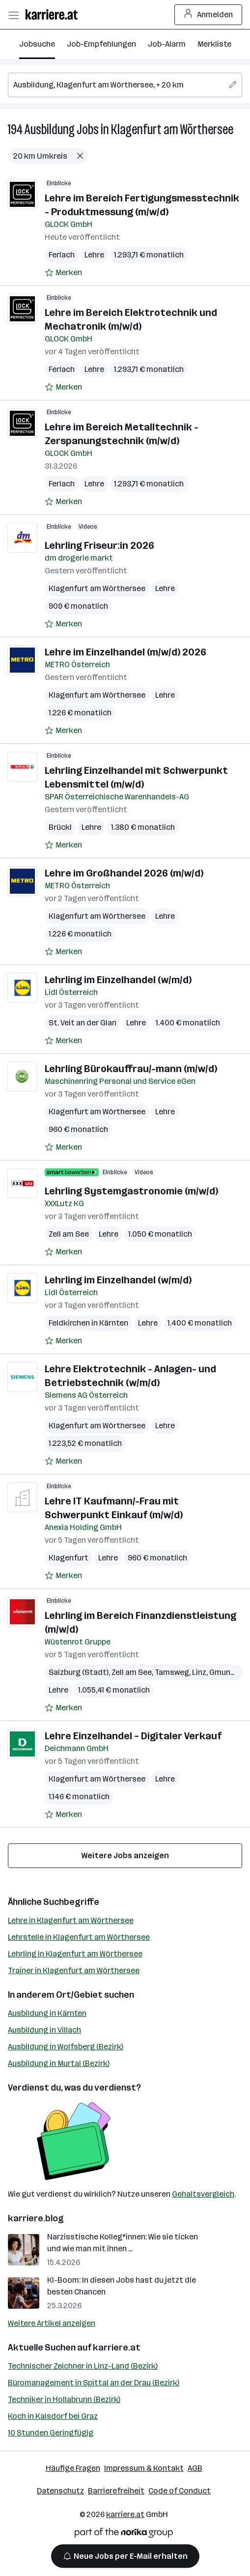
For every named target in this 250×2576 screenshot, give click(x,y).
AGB (195, 2468)
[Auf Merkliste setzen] (63, 273)
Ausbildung (50, 129)
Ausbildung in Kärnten (47, 2013)
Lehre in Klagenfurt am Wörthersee (71, 1920)
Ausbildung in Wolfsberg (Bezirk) (65, 2046)
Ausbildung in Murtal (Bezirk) (59, 2063)
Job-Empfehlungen (101, 44)
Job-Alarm (167, 44)
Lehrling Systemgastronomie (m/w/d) (131, 1191)
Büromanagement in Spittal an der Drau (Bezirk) (93, 2382)
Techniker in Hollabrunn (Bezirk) (64, 2399)
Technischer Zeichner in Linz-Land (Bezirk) (83, 2366)
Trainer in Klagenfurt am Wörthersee (73, 1970)
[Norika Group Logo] (124, 2534)
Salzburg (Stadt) (79, 1672)
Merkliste (214, 44)
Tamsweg (172, 1672)
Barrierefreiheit (116, 2490)
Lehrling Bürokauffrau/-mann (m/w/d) (131, 1069)
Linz (199, 1672)
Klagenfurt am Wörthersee (172, 129)
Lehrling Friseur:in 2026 (99, 545)
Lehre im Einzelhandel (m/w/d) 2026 (125, 652)
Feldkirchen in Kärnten (88, 1323)
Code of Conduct (179, 2490)
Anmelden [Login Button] (208, 15)
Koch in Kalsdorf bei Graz (53, 2416)
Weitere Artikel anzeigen (51, 2323)
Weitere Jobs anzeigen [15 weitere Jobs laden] (125, 1855)
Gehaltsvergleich (203, 2194)
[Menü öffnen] (13, 14)
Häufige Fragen (73, 2468)
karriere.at (116, 2347)
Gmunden (226, 1672)
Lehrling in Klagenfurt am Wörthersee (75, 1953)
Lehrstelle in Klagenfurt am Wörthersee (79, 1937)
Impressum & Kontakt (144, 2468)
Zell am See (69, 1234)
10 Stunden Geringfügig (50, 2432)
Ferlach (62, 254)
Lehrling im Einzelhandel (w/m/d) (118, 980)
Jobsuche (37, 44)
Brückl (60, 827)
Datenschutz (60, 2490)
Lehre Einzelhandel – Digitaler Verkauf (133, 1736)
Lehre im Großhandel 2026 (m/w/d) (124, 873)
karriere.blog (36, 2218)
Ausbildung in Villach (44, 2030)
